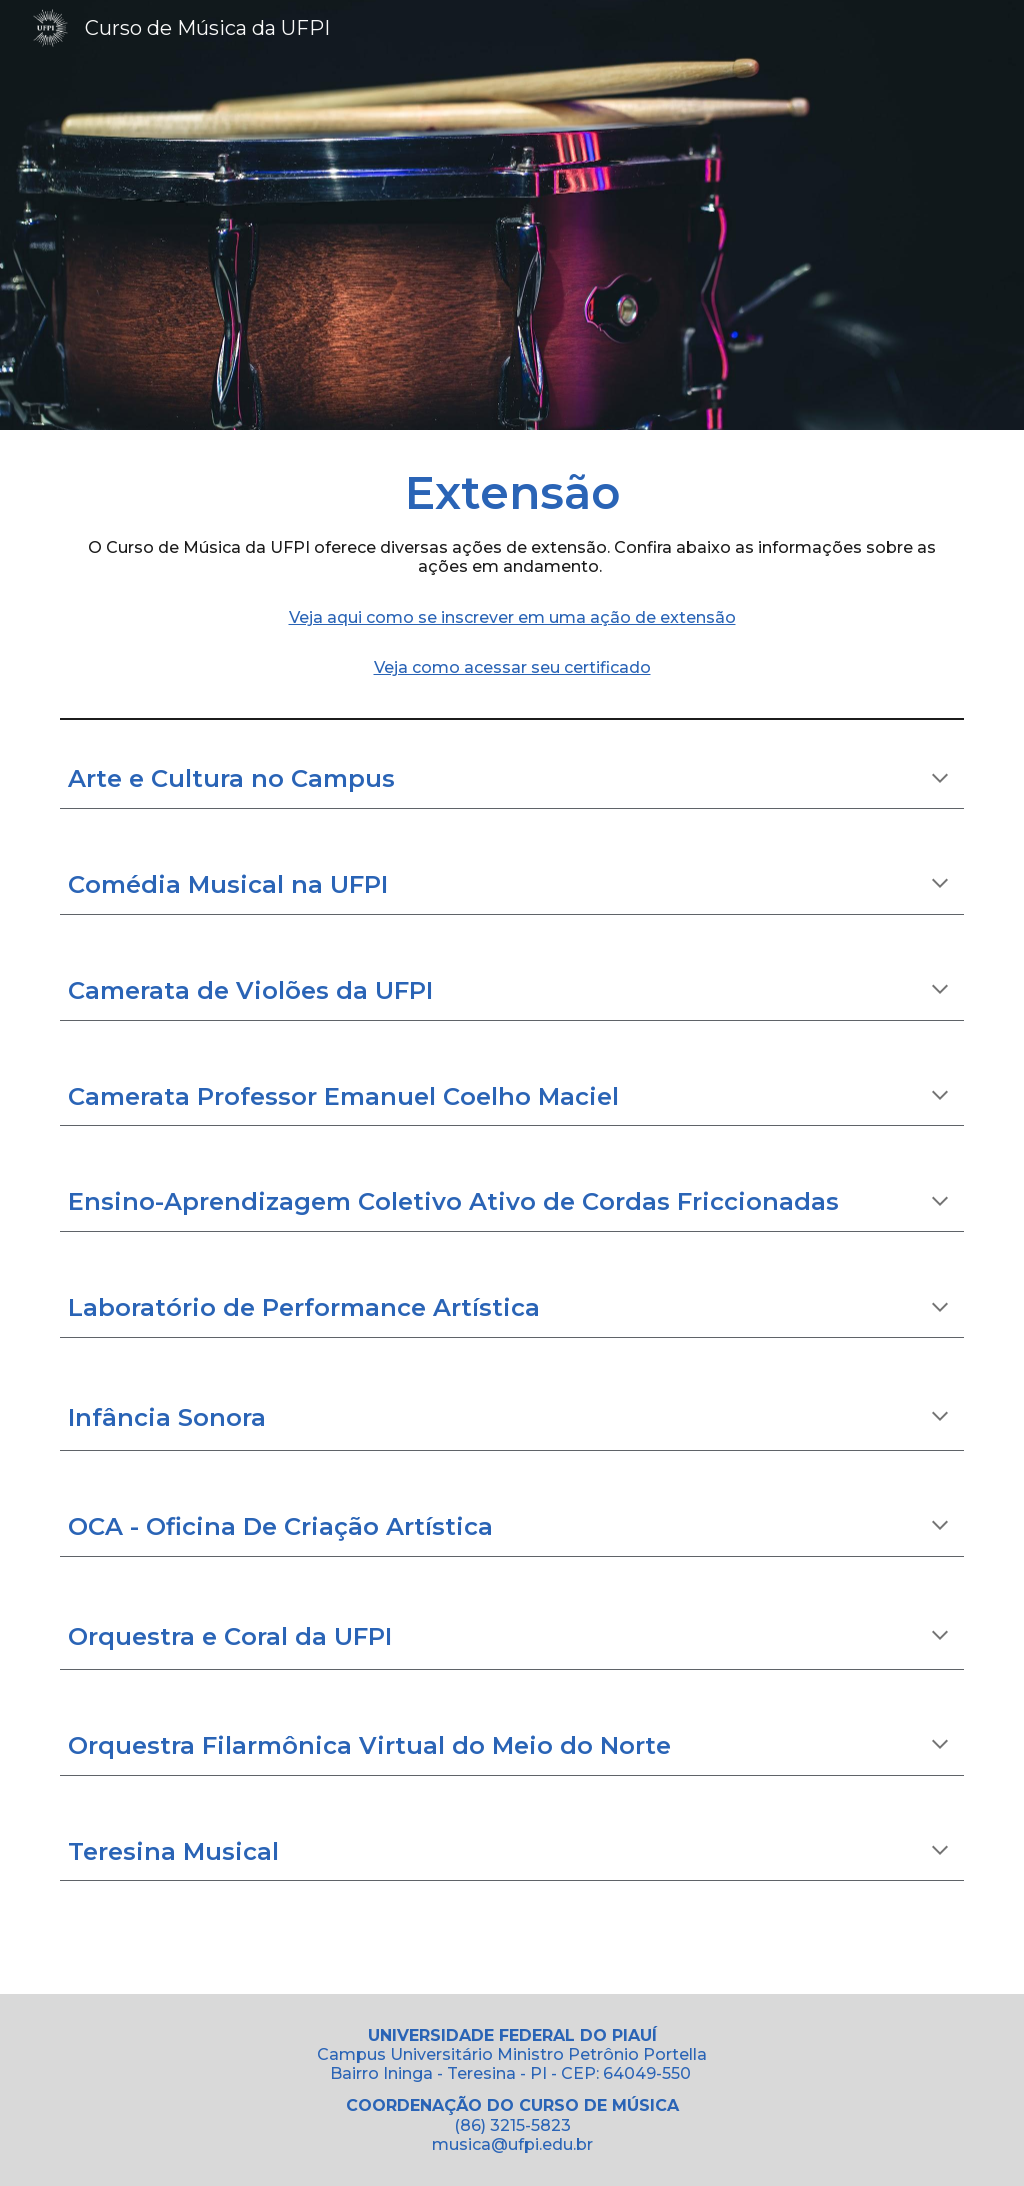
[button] (940, 780)
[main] (512, 569)
